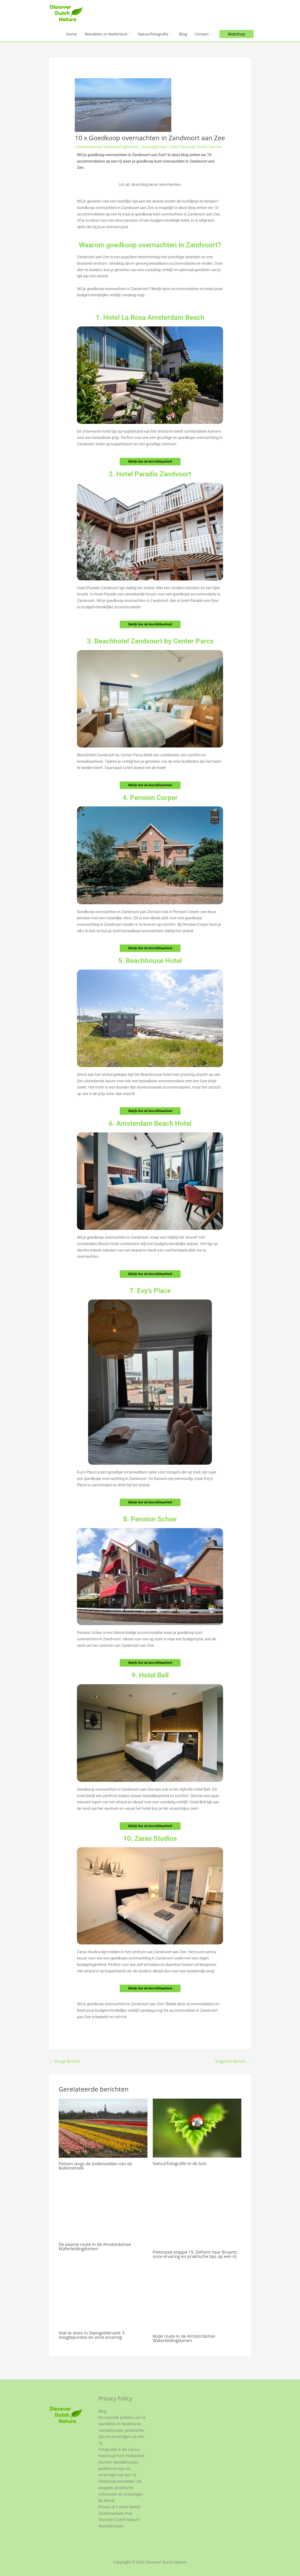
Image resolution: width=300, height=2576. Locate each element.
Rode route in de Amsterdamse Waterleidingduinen (184, 2338)
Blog (183, 34)
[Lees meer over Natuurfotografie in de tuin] (197, 2127)
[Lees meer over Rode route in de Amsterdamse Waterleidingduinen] (197, 2298)
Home (71, 34)
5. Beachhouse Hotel (150, 961)
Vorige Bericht (64, 2061)
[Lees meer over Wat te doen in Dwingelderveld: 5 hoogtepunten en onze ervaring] (103, 2296)
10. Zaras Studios (150, 1838)
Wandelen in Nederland (106, 34)
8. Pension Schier (150, 1519)
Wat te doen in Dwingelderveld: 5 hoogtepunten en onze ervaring (92, 2335)
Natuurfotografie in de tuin (180, 2163)
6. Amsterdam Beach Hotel (150, 1123)
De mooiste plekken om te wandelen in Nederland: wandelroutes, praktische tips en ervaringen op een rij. (122, 2430)
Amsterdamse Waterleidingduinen (108, 146)
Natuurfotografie (153, 34)
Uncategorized (154, 146)
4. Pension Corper (150, 798)
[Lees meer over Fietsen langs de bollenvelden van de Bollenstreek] (103, 2127)
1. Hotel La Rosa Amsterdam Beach (150, 317)
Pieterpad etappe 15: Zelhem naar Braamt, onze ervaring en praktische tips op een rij (195, 2254)
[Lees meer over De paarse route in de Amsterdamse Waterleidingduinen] (103, 2208)
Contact (202, 34)
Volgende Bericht (233, 2061)
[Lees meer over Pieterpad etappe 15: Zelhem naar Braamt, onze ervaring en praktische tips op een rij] (197, 2212)
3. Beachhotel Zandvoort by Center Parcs (150, 641)
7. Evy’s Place (150, 1291)
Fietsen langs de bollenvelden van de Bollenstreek (95, 2166)
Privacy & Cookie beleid (119, 2506)
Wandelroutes (111, 2525)
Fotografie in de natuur (119, 2449)
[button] (236, 34)
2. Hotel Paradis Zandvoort (150, 474)
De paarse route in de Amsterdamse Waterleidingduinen (95, 2246)
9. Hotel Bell (150, 1675)
